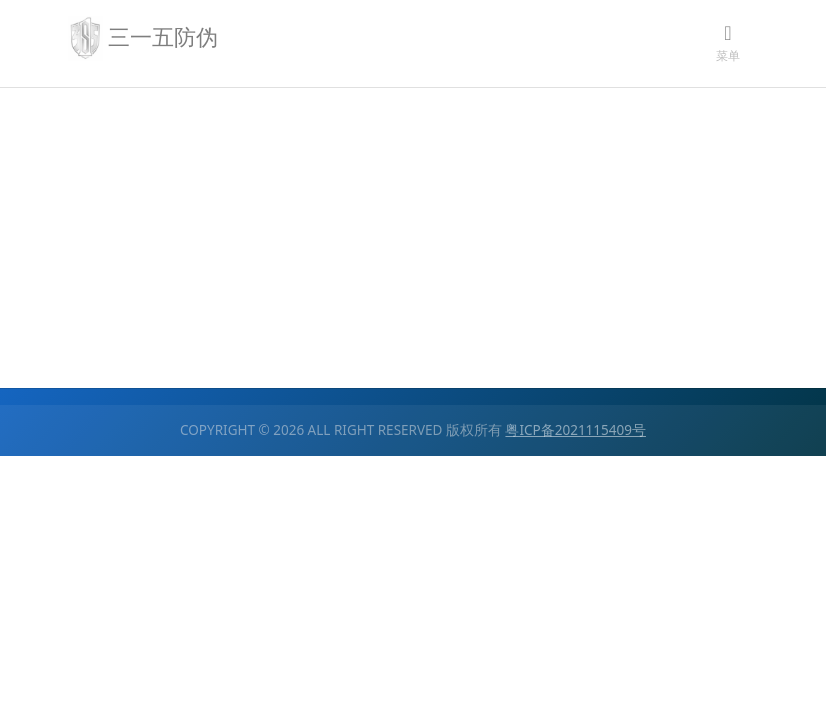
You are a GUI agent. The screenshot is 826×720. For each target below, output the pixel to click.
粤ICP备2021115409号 (575, 430)
